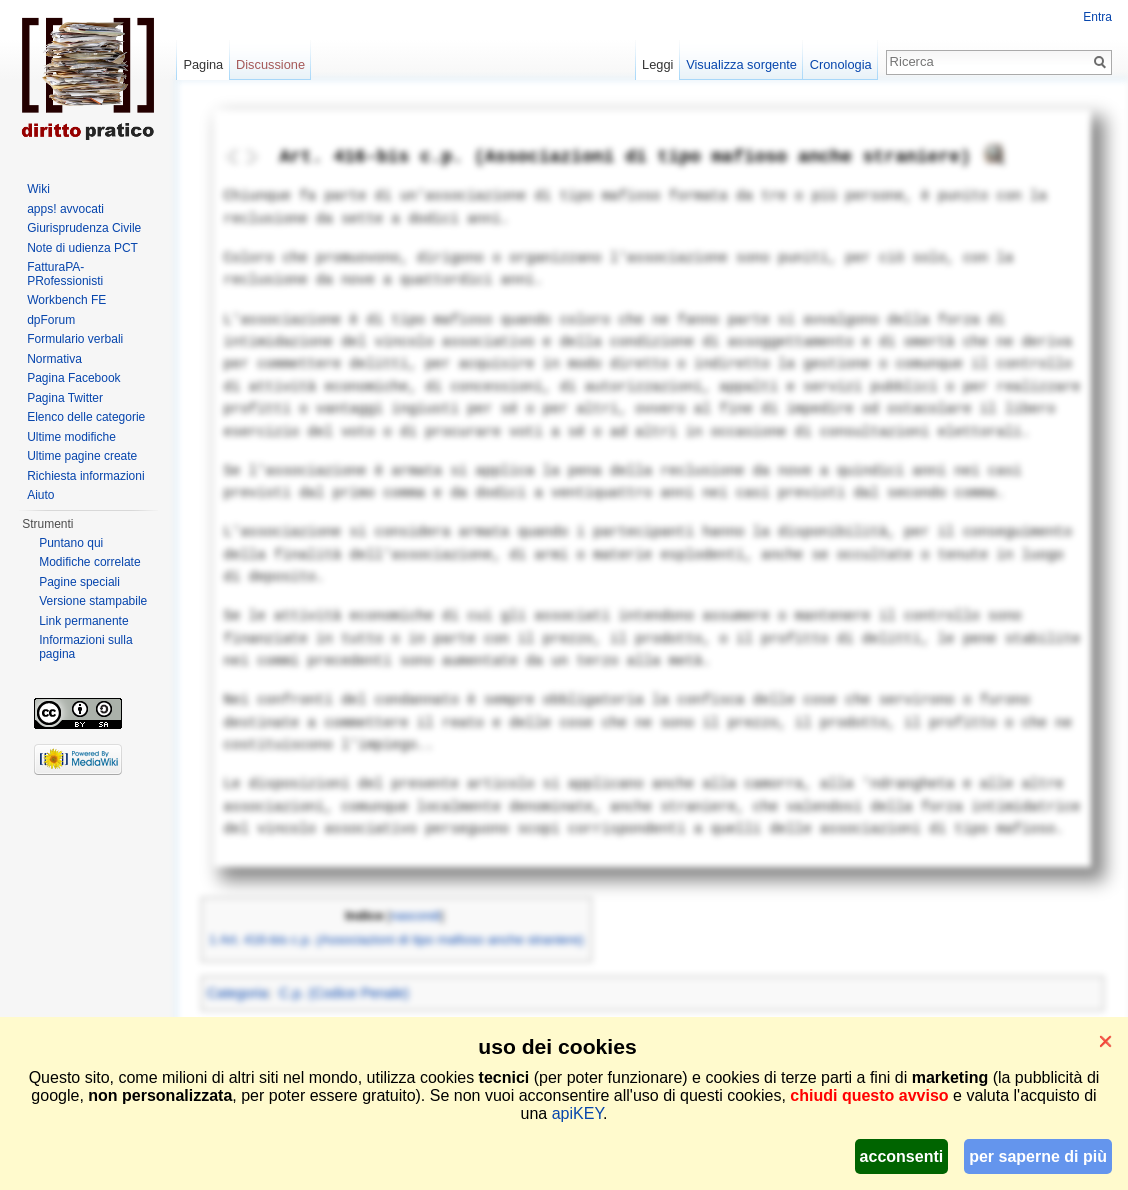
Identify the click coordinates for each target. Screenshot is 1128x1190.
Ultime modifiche (71, 437)
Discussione (270, 64)
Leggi (657, 64)
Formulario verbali (75, 339)
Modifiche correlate (89, 562)
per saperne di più (1038, 1156)
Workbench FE (66, 300)
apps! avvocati (65, 209)
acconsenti (902, 1156)
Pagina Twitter (65, 398)
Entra (1097, 17)
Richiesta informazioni (85, 476)
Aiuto (40, 495)
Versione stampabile (93, 601)
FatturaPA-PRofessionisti (65, 274)
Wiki (38, 189)
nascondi (416, 916)
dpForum (51, 320)
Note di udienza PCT (82, 248)
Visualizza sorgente (741, 64)
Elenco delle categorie (86, 417)
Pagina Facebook (73, 378)
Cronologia (841, 64)
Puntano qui (71, 543)
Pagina (203, 64)
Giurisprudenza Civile (84, 228)
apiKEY (577, 1113)
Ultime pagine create (82, 456)
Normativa (54, 359)
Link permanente (83, 621)
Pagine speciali (79, 582)
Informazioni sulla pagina (85, 647)
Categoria (237, 993)
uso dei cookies (557, 1046)
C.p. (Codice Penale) (344, 993)
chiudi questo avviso (869, 1095)
